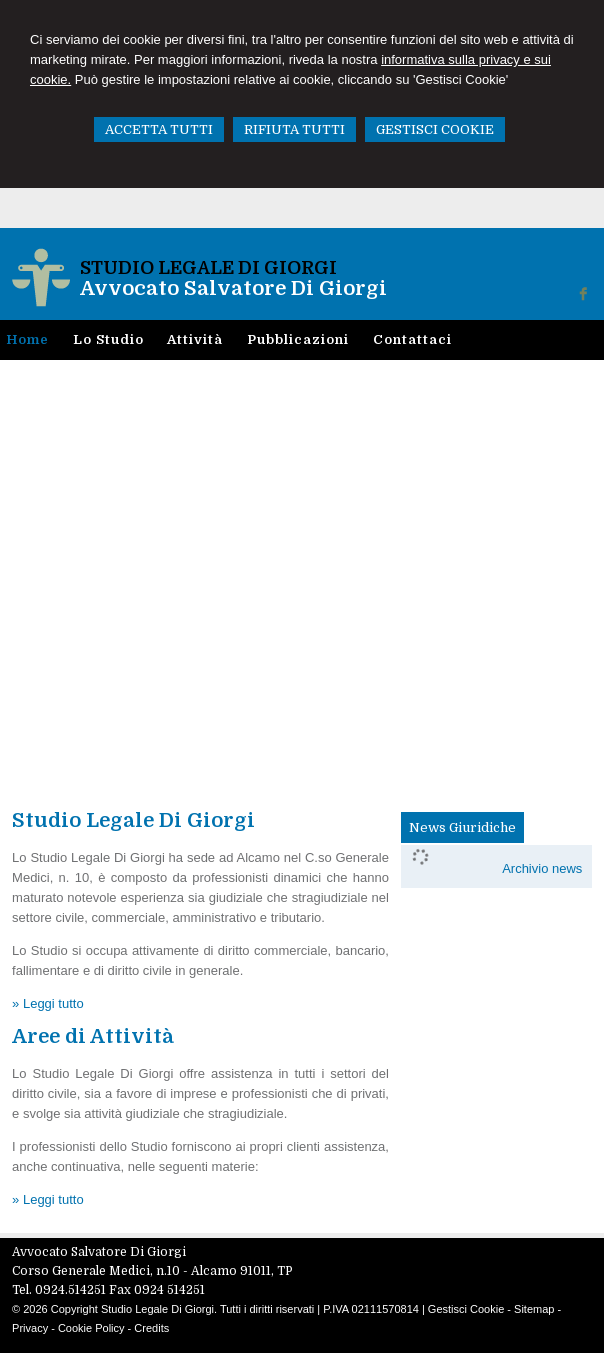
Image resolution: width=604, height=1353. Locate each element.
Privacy (30, 1328)
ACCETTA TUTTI (159, 129)
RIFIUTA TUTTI (294, 129)
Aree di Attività (93, 1036)
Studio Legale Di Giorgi (208, 268)
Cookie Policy (91, 1328)
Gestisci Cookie (466, 1309)
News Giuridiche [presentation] (462, 827)
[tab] (462, 828)
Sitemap (534, 1309)
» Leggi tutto (48, 1003)
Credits (151, 1328)
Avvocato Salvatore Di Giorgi (233, 288)
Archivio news (542, 868)
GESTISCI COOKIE (435, 129)
